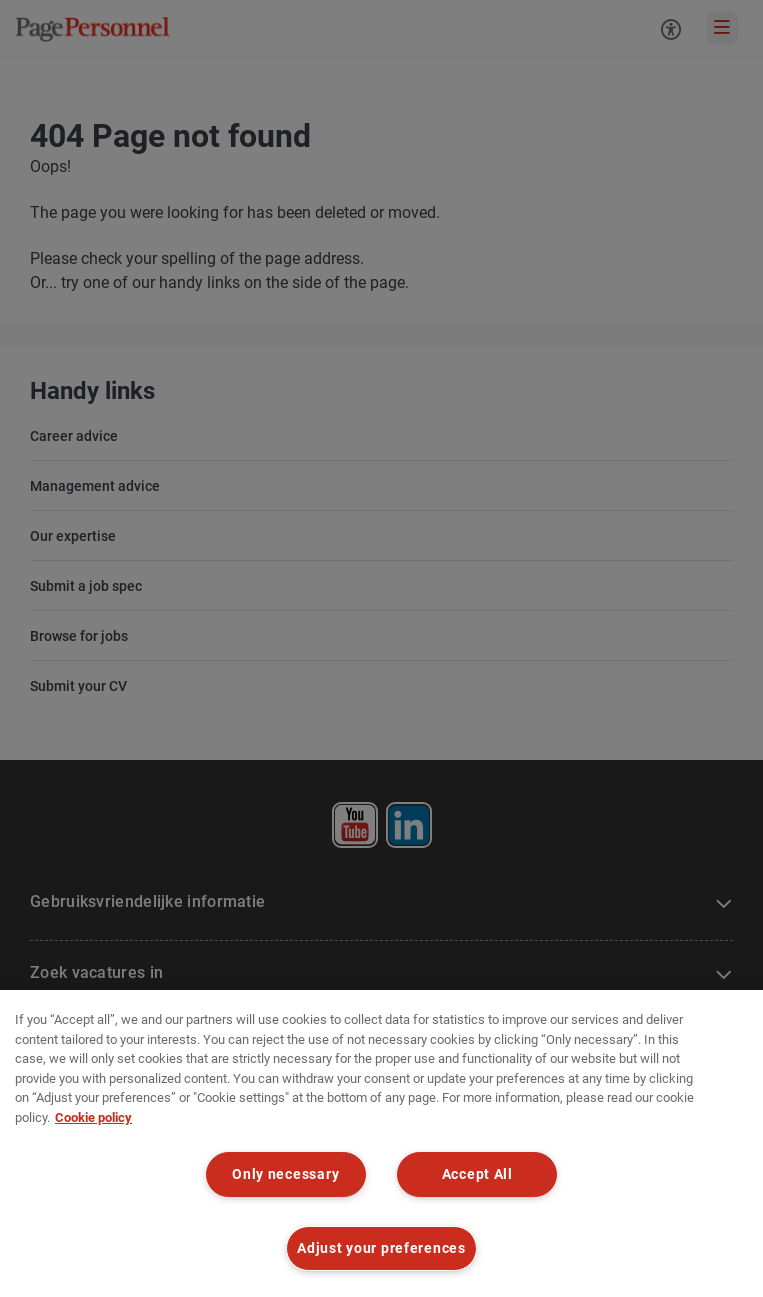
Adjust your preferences (381, 1248)
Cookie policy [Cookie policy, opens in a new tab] (93, 1117)
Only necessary (285, 1174)
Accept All (477, 1174)
